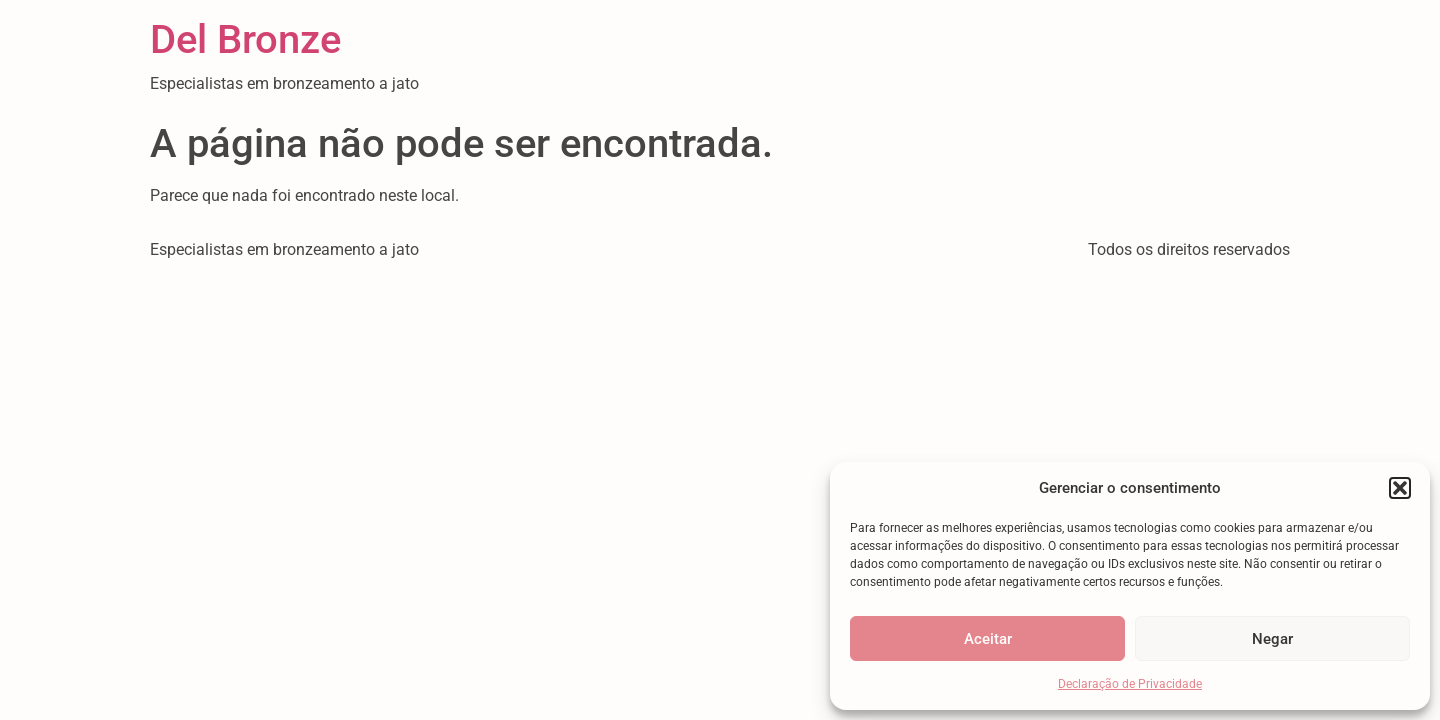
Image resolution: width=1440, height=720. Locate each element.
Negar (1272, 639)
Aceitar (988, 639)
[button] (1400, 488)
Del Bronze (245, 39)
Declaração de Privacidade (1130, 684)
